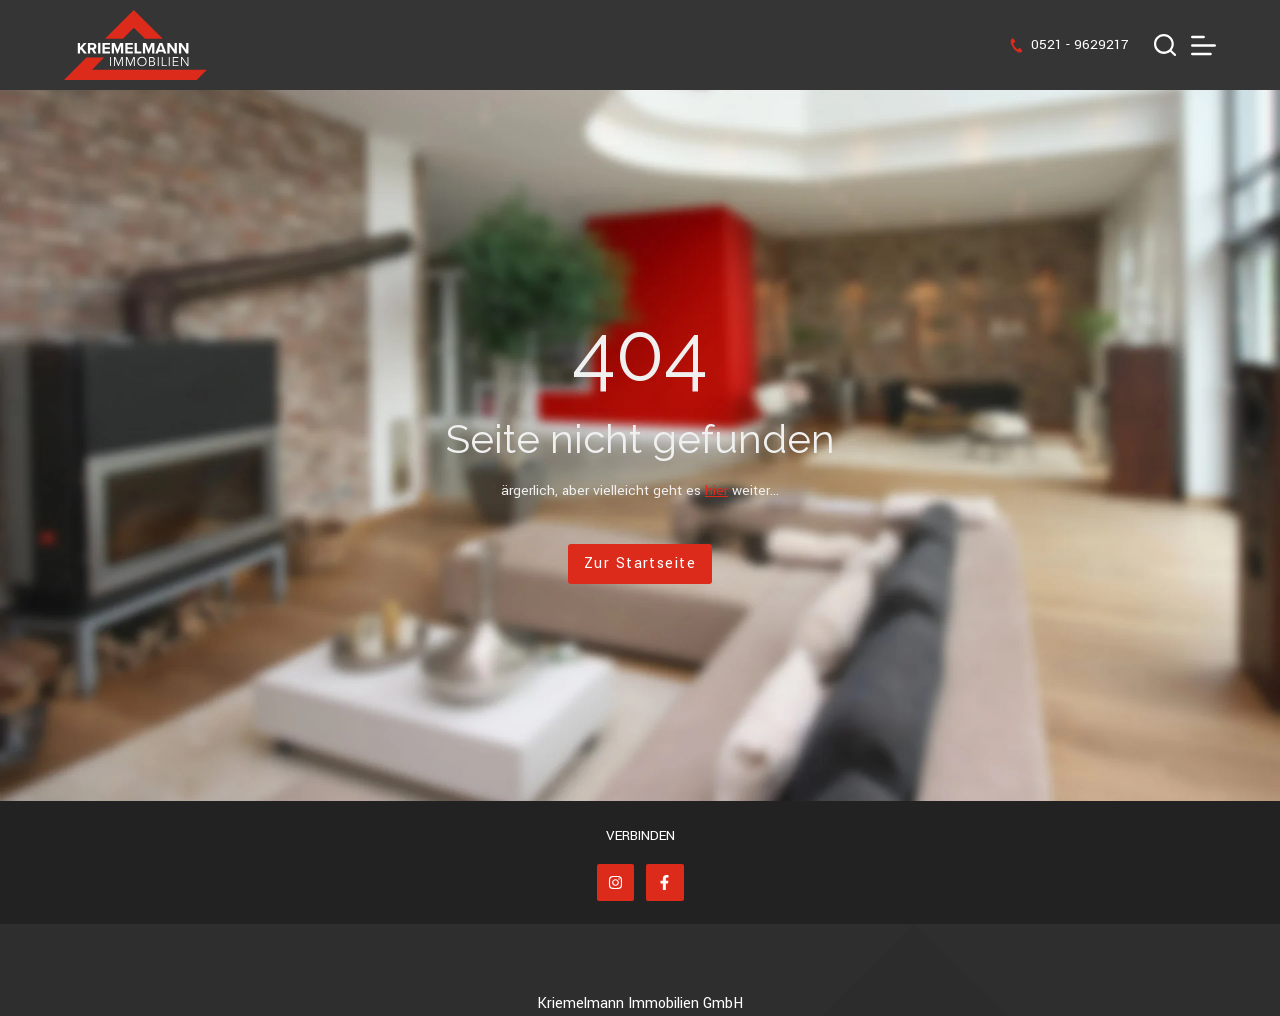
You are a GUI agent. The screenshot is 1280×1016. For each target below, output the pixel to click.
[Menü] (1203, 45)
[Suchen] (1165, 45)
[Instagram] (616, 883)
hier (716, 490)
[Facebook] (665, 883)
